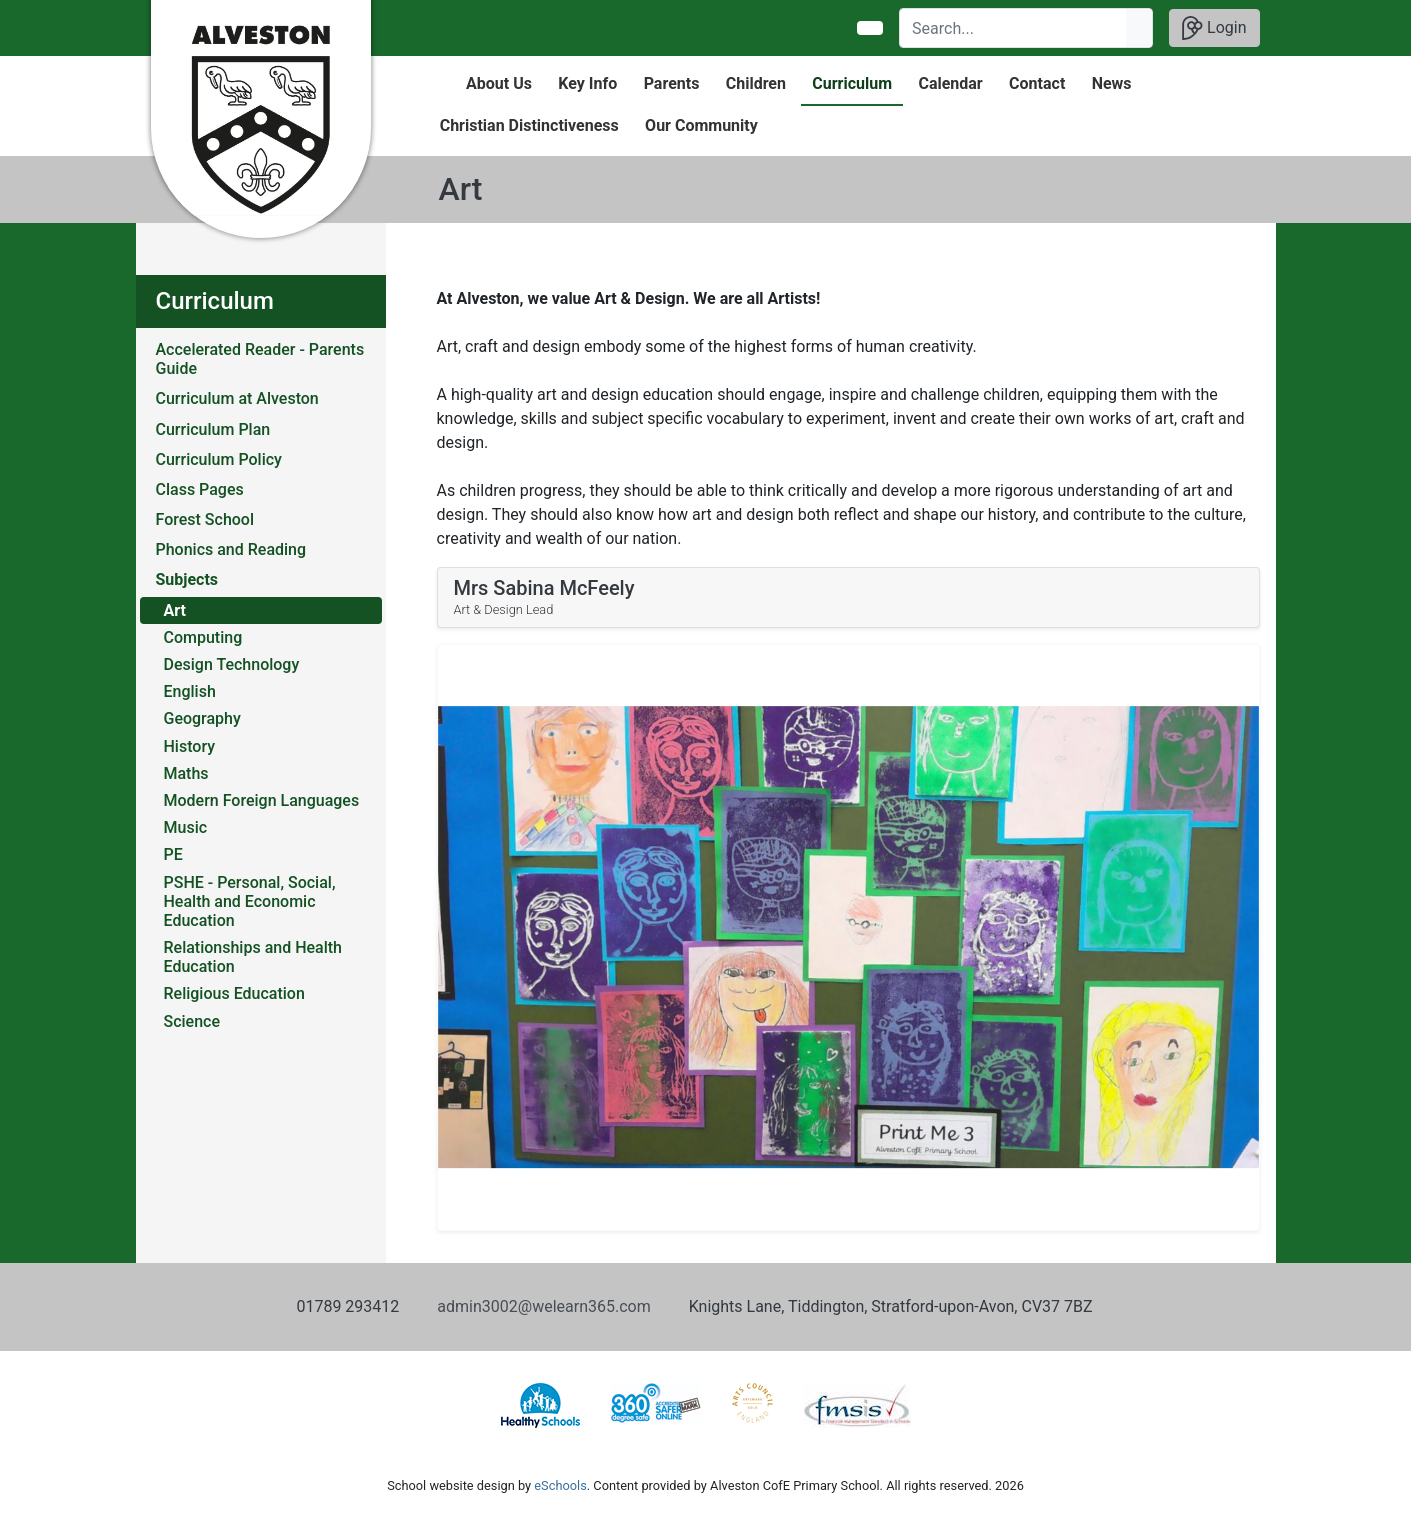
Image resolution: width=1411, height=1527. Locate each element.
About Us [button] (499, 83)
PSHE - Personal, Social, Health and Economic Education (250, 901)
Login (1214, 28)
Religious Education (234, 993)
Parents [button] (672, 83)
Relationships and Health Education (253, 957)
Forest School (205, 519)
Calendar (950, 83)
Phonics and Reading (231, 549)
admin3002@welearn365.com (543, 1306)
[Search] (1013, 28)
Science (192, 1021)
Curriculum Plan (213, 429)
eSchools (560, 1485)
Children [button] (756, 83)
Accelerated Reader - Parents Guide (260, 359)
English (190, 691)
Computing (203, 637)
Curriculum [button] (852, 83)
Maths (186, 773)
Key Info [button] (587, 83)
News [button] (1112, 83)
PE (173, 854)
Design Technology (232, 664)
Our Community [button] (701, 125)
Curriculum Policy (219, 459)
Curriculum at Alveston (237, 398)
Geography (202, 718)
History (190, 746)
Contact (1037, 83)
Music (186, 827)
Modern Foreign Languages (262, 800)
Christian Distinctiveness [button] (529, 125)
